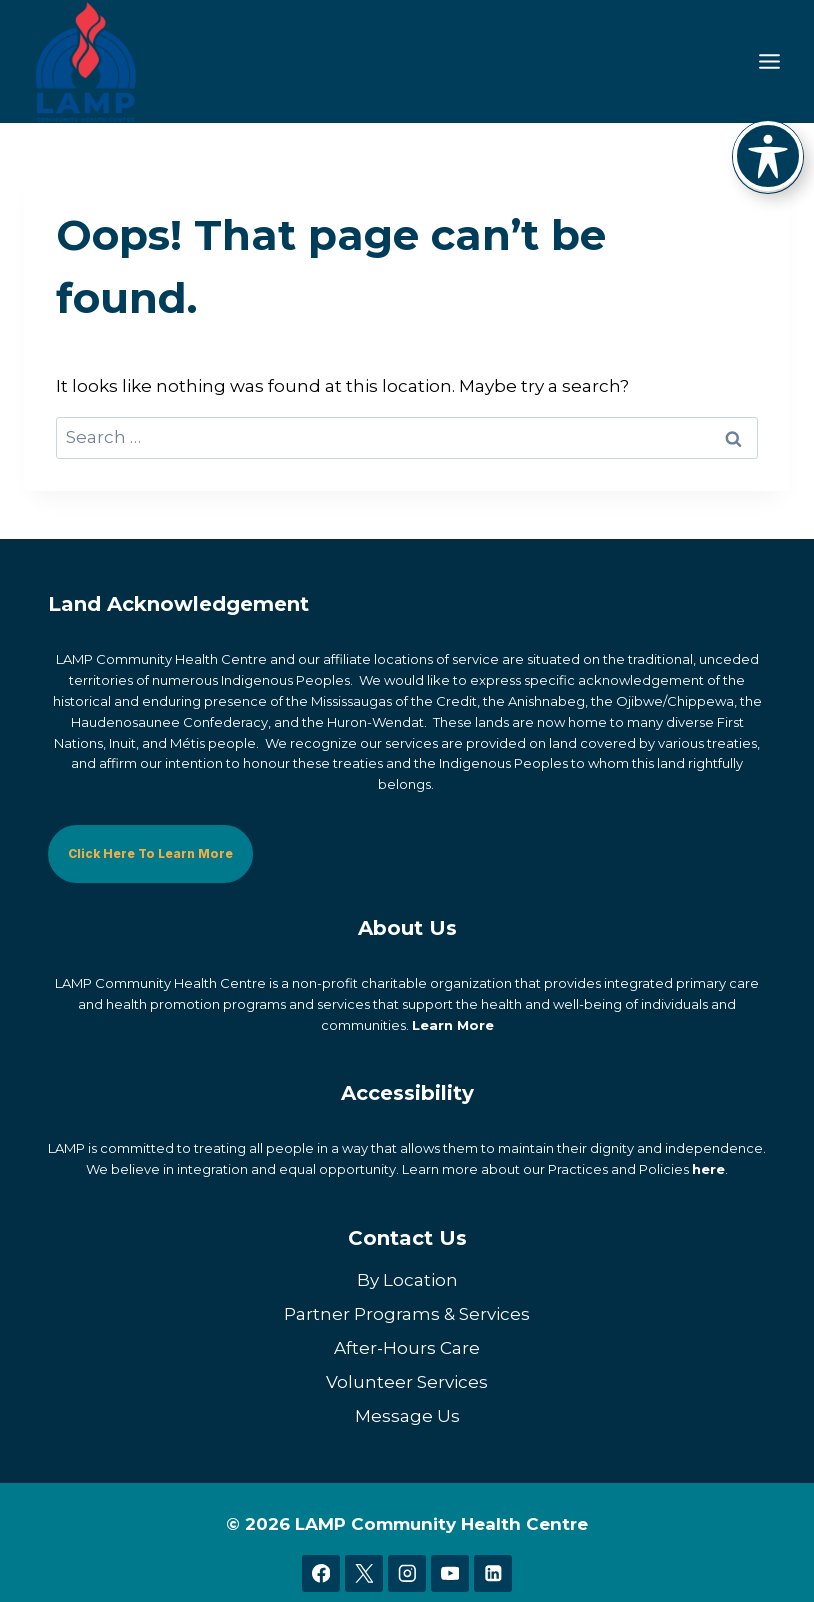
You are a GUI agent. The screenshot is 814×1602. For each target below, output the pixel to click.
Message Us (407, 1415)
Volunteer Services (407, 1381)
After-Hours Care (407, 1347)
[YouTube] (449, 1573)
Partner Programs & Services (407, 1313)
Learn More (453, 1024)
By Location (407, 1279)
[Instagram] (406, 1573)
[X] (363, 1573)
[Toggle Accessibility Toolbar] (768, 156)
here (708, 1169)
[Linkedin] (492, 1573)
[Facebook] (320, 1573)
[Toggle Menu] (769, 61)
